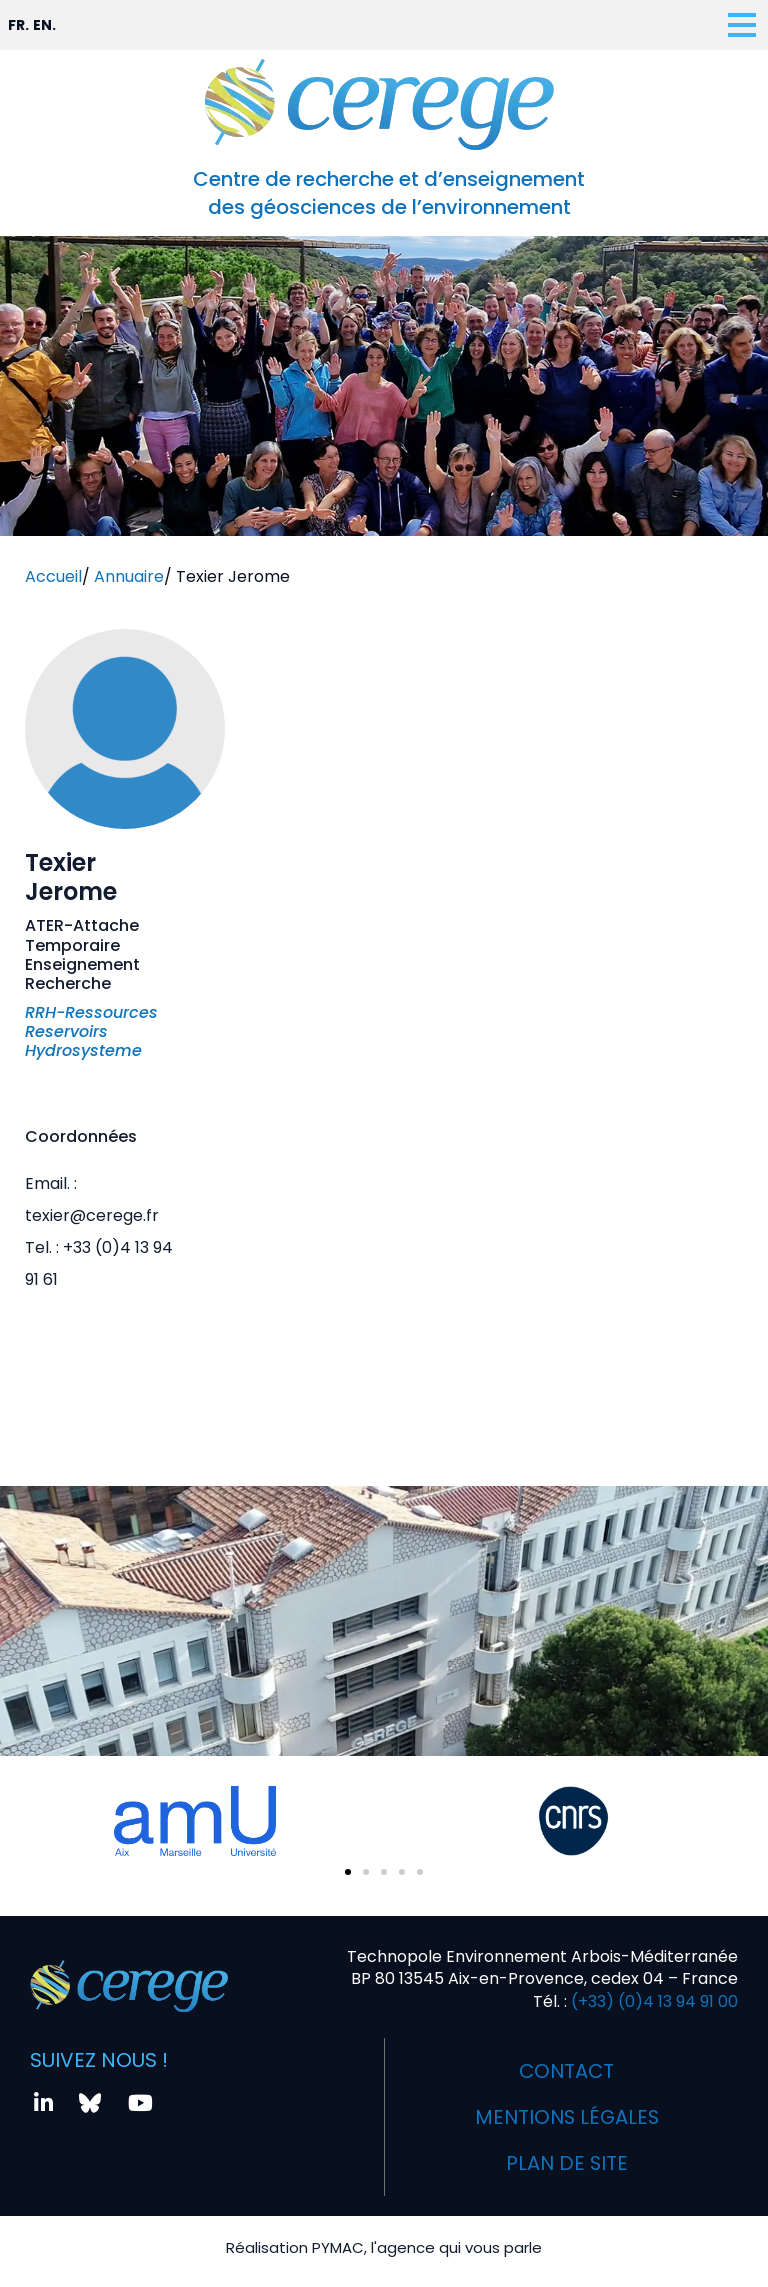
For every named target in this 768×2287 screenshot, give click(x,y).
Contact (567, 2071)
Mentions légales (566, 2117)
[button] (348, 1872)
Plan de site (567, 2163)
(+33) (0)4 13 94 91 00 (652, 2001)
